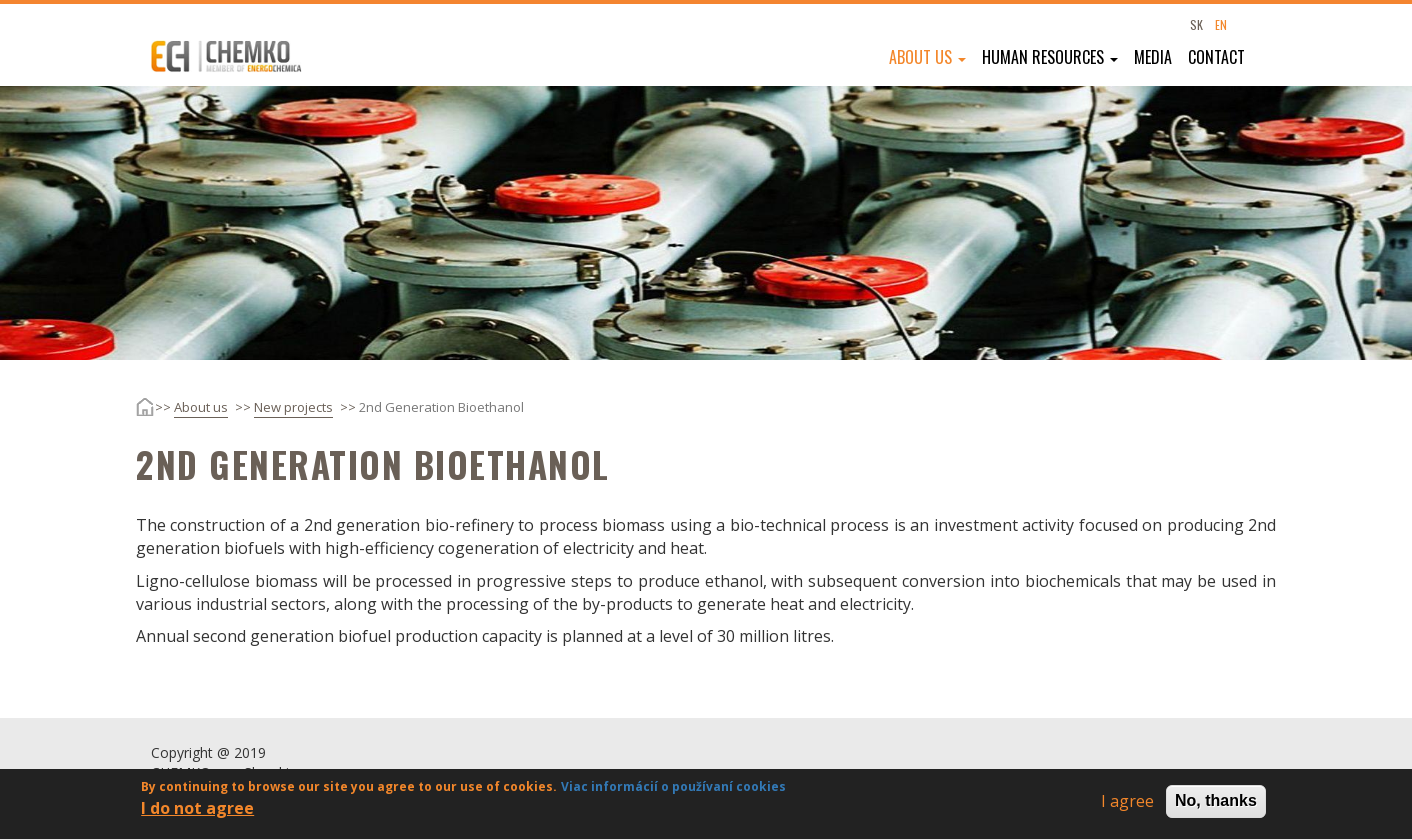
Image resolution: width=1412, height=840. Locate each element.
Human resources (1050, 57)
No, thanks (1216, 807)
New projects (293, 407)
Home (130, 407)
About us (927, 57)
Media (1153, 57)
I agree (1127, 808)
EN (1221, 24)
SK (1196, 24)
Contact (1216, 57)
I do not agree (197, 814)
